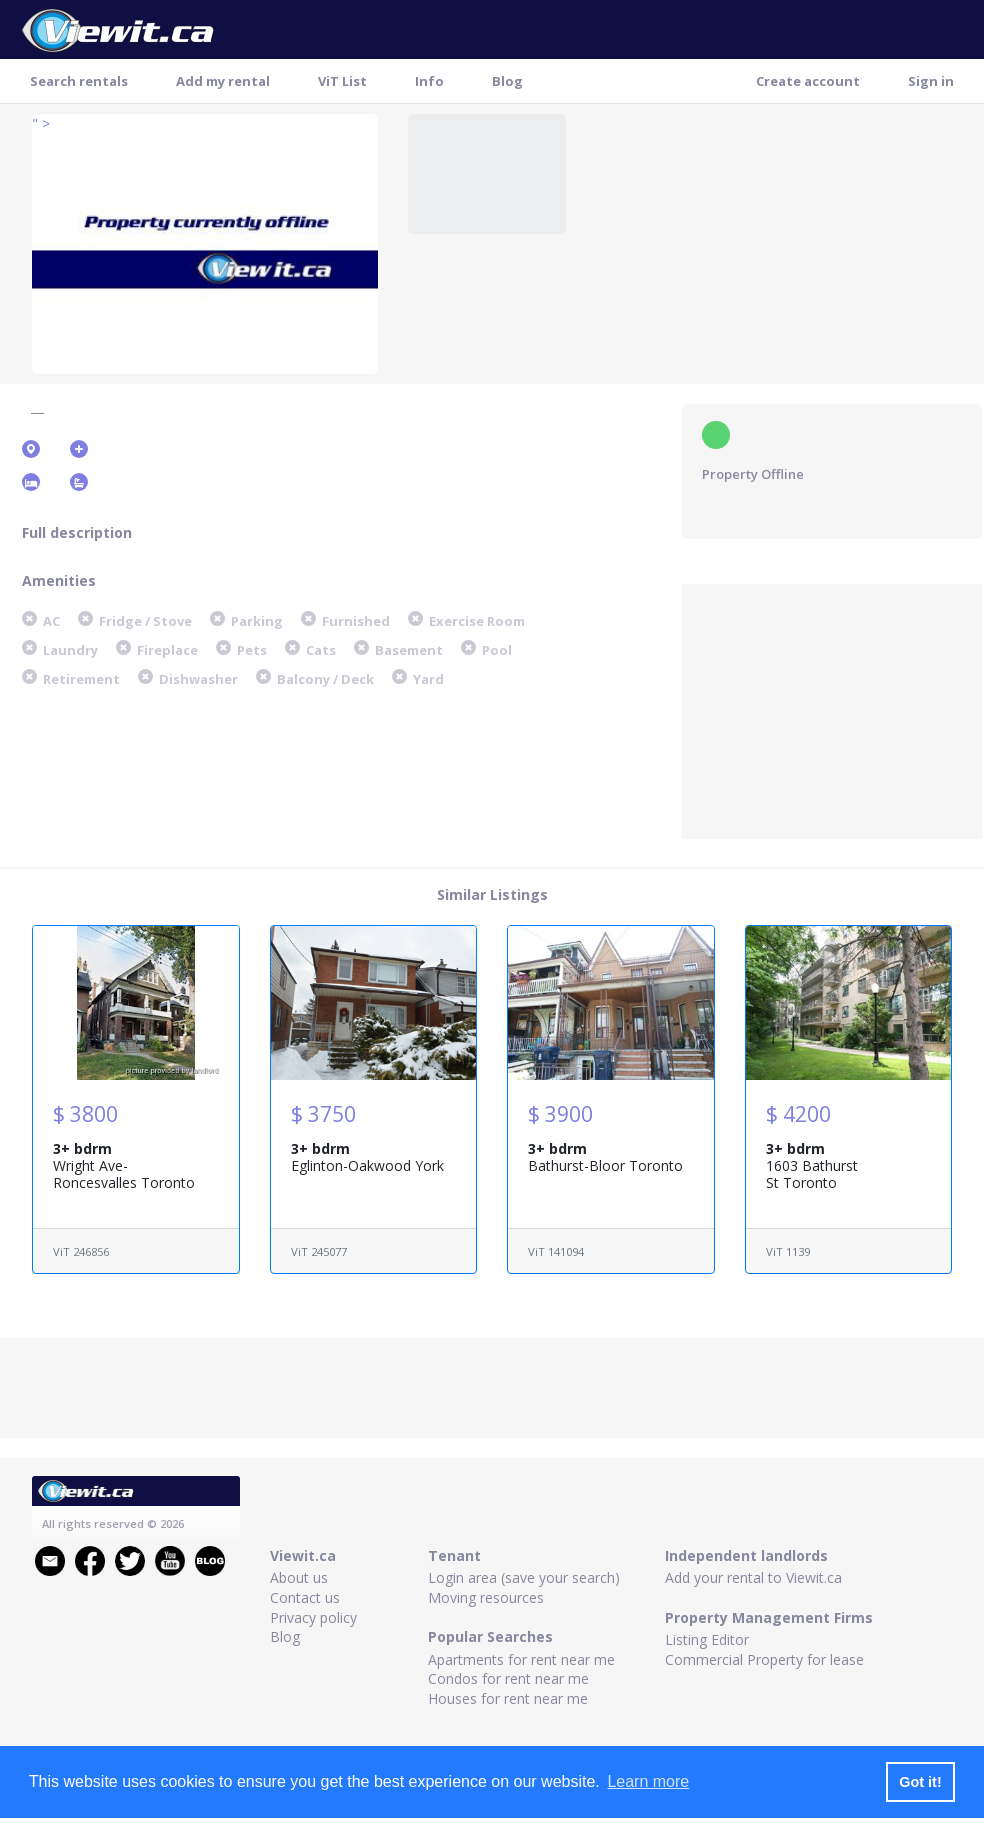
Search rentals (79, 81)
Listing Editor (707, 1639)
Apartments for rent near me (521, 1659)
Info (429, 81)
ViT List (342, 81)
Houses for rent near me (508, 1698)
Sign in (931, 81)
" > (41, 123)
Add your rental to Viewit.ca (753, 1577)
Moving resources (486, 1597)
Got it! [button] (920, 1782)
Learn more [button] (648, 1781)
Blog (507, 81)
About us (299, 1577)
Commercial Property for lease (764, 1659)
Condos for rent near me (508, 1678)
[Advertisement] (832, 709)
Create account (808, 81)
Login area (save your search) (524, 1577)
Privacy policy (313, 1617)
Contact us (305, 1597)
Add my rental (223, 81)
